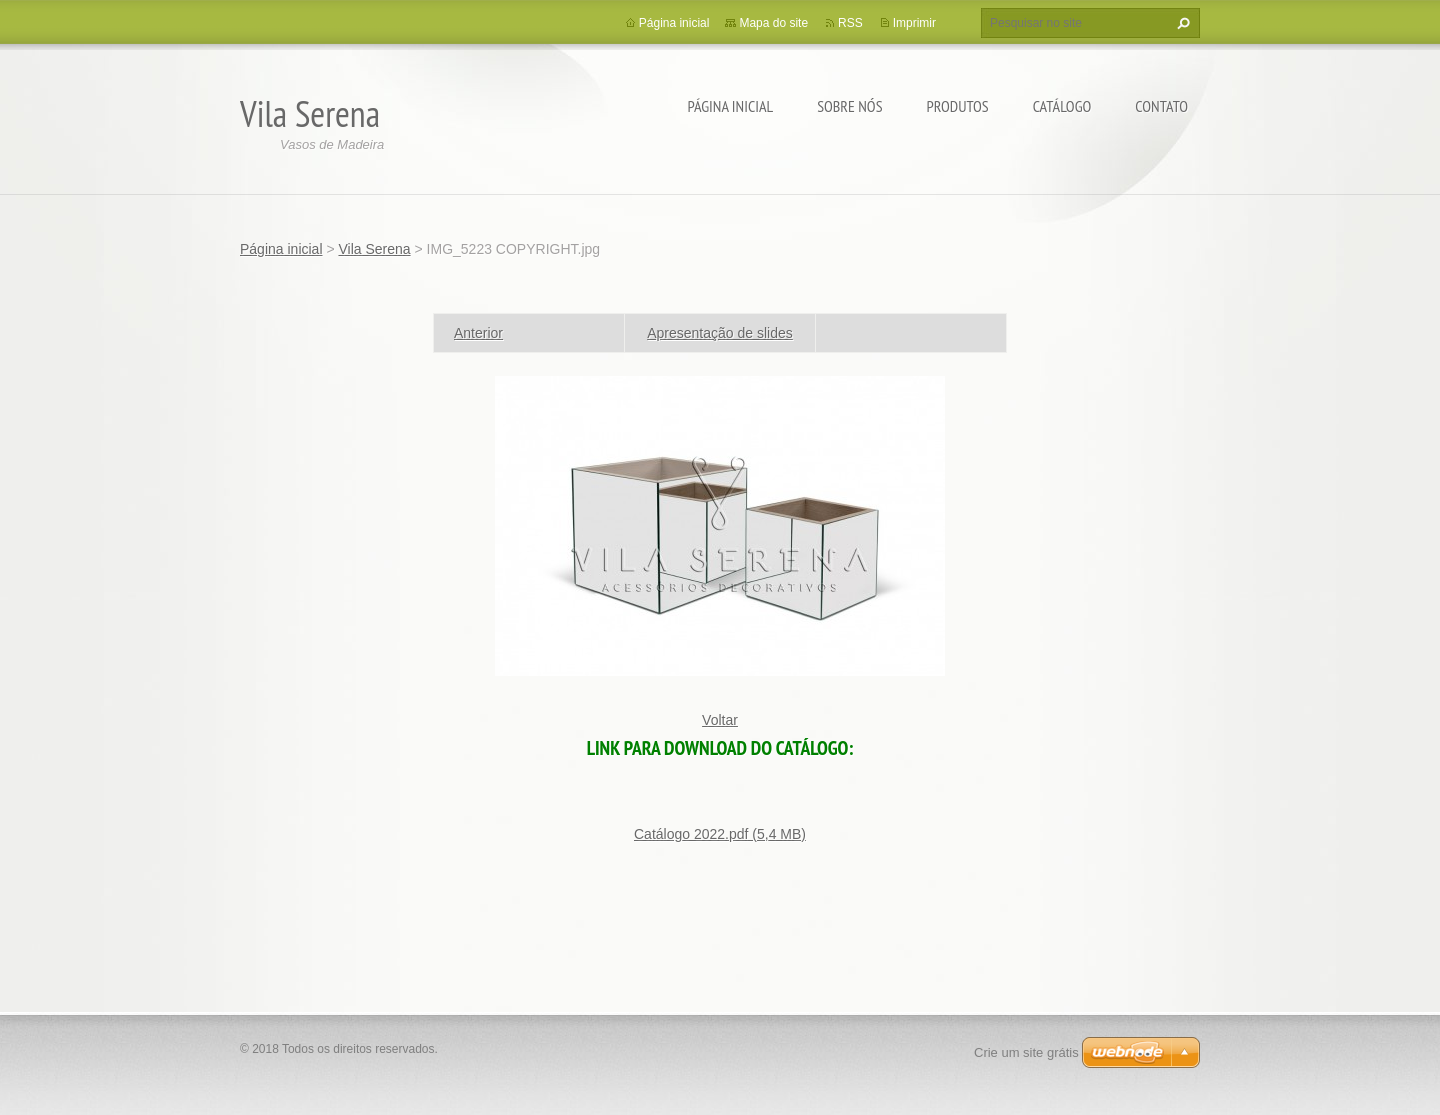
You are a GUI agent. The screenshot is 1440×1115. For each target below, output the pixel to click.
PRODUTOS (958, 106)
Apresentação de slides (720, 333)
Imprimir (914, 23)
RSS (850, 23)
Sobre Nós (849, 106)
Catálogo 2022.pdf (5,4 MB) (720, 834)
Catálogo (1062, 106)
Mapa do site (773, 23)
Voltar (720, 720)
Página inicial (731, 106)
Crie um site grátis (1026, 1052)
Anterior (478, 333)
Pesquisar (1181, 23)
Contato (1161, 106)
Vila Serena (374, 249)
